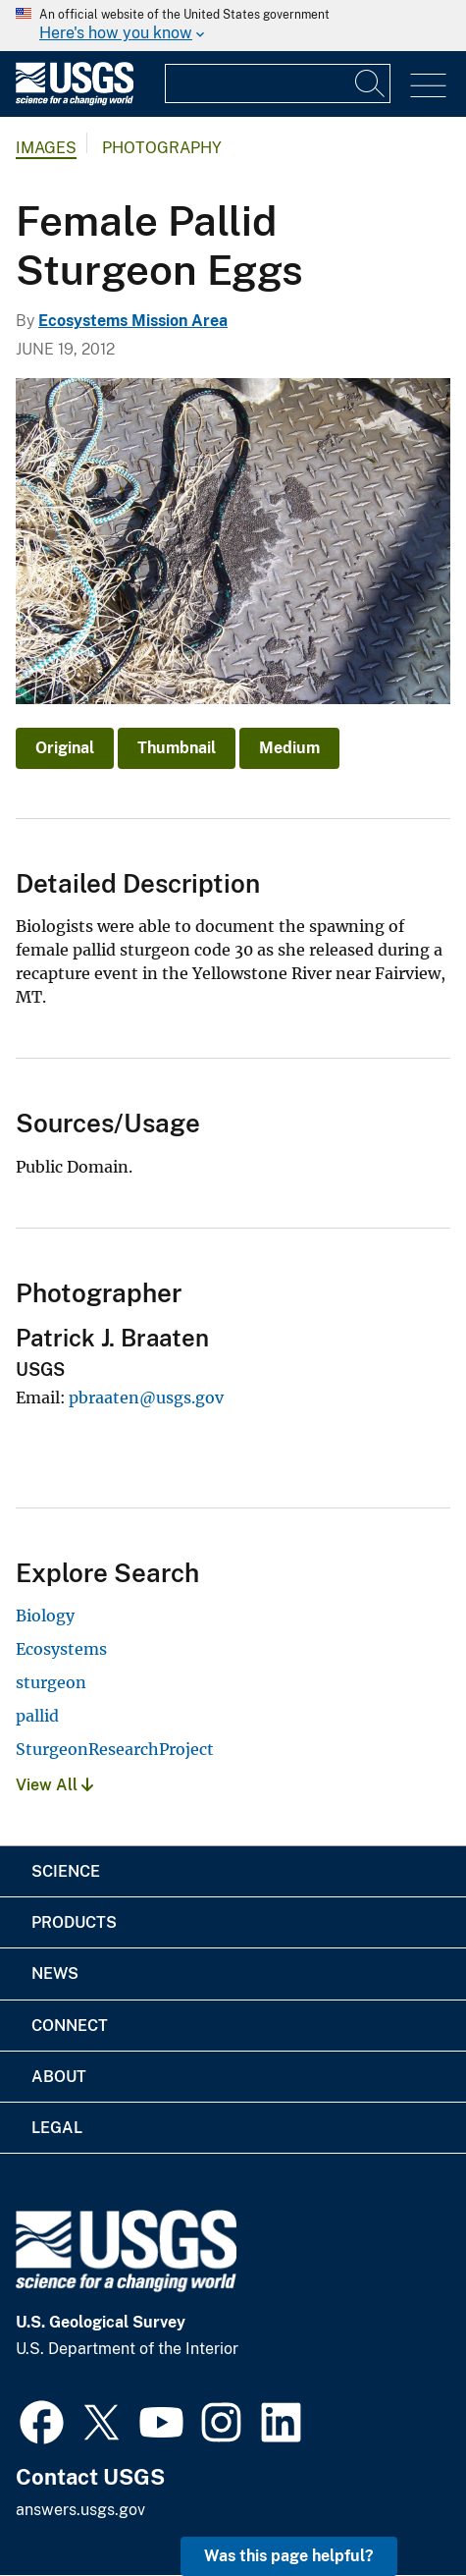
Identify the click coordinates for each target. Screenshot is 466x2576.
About (58, 2076)
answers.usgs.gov (80, 2509)
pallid (37, 1716)
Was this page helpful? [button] (289, 2556)
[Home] (74, 100)
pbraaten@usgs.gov (146, 1397)
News (54, 1973)
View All (54, 1785)
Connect (69, 2025)
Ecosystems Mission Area (133, 320)
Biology (45, 1615)
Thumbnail (176, 748)
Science (65, 1871)
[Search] (370, 83)
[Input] (277, 83)
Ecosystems (61, 1649)
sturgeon (51, 1682)
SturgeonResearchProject (115, 1749)
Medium (289, 748)
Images (46, 147)
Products (74, 1922)
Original (64, 748)
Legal (56, 2127)
